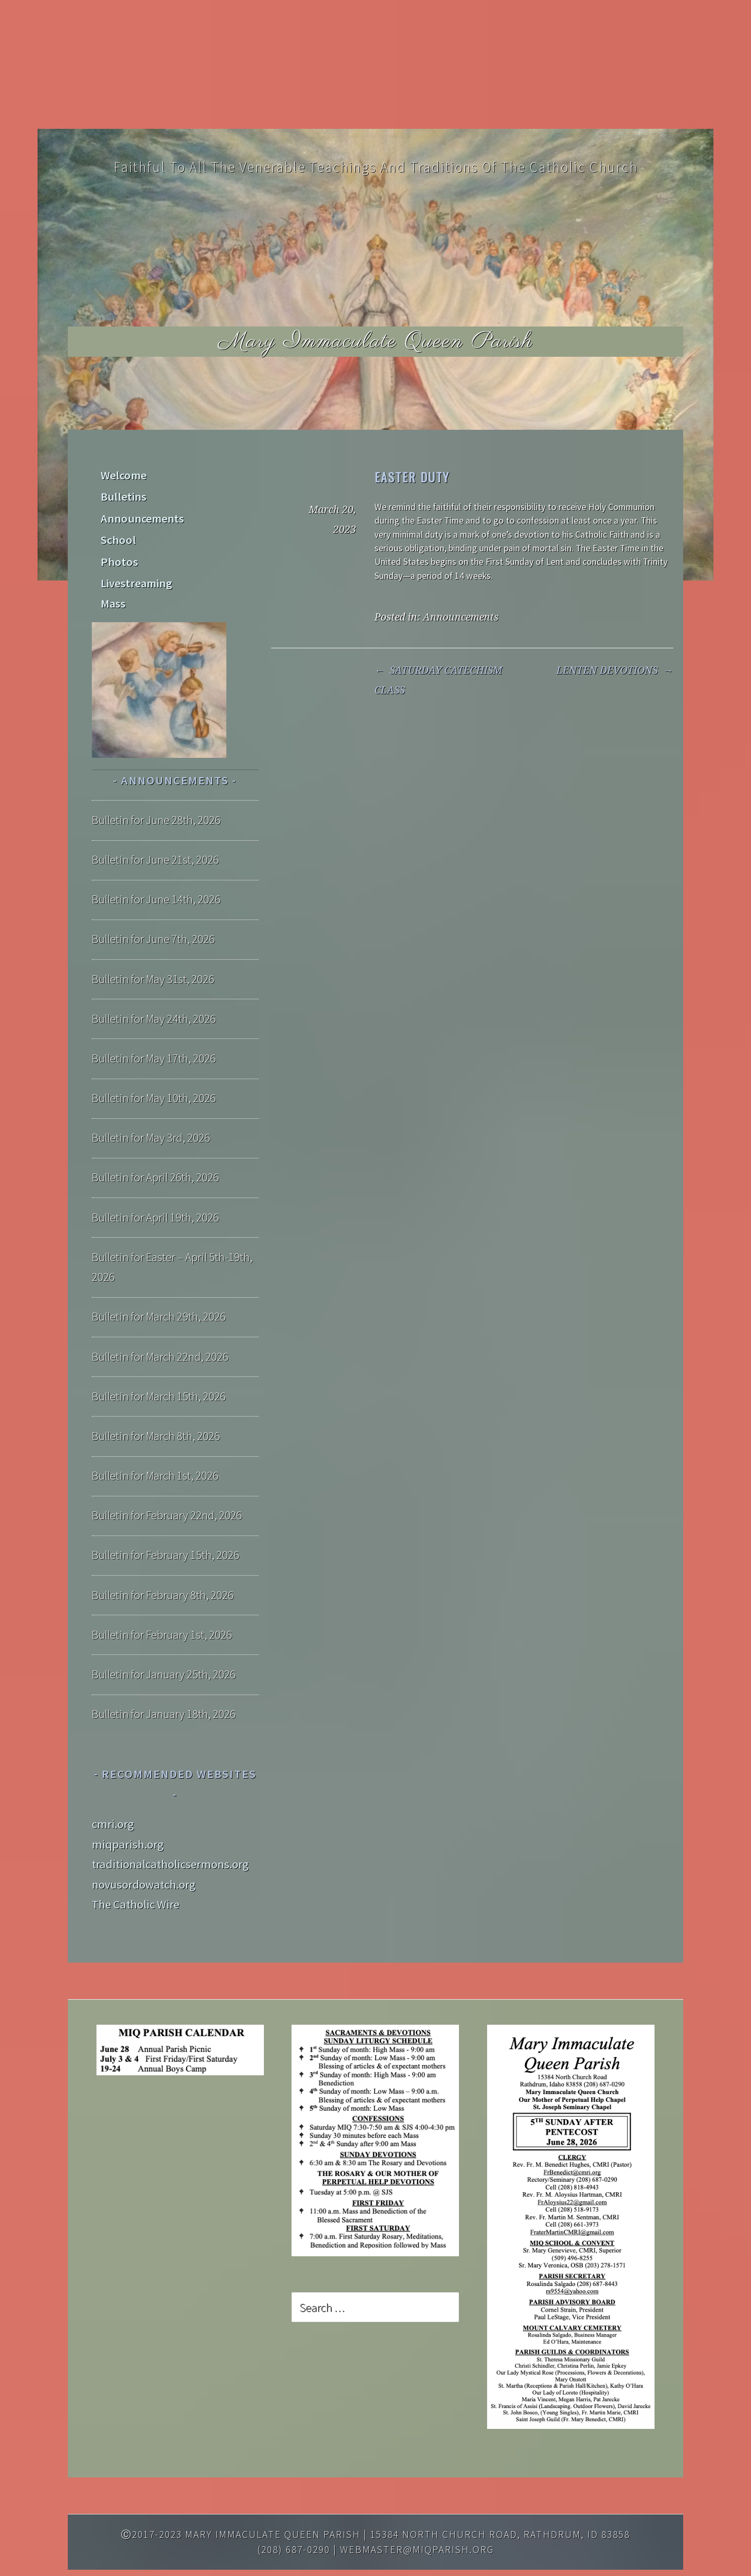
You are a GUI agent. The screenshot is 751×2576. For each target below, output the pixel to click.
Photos (118, 554)
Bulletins (123, 494)
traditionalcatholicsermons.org (170, 1834)
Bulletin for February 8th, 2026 (163, 1564)
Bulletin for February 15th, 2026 (165, 1525)
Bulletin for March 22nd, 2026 (160, 1326)
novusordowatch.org (144, 1854)
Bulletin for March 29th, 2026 (159, 1286)
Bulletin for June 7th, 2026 (153, 909)
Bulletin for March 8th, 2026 (156, 1406)
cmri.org (113, 1794)
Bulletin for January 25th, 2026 (164, 1644)
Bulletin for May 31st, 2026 (153, 948)
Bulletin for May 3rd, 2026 (151, 1107)
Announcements (461, 617)
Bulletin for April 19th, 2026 (155, 1187)
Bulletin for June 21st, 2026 (155, 830)
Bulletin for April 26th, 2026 (155, 1147)
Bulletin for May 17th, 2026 (154, 1028)
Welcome (123, 474)
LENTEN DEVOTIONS (614, 670)
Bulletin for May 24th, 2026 (154, 988)
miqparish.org (128, 1814)
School (117, 534)
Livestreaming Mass (149, 574)
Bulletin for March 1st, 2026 (155, 1445)
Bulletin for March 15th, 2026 (159, 1366)
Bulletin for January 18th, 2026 (164, 1684)
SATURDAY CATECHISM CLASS (438, 680)
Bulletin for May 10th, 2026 (154, 1068)
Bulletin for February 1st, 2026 (162, 1604)
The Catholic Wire (135, 1874)
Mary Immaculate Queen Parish (376, 341)
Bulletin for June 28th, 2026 (156, 790)
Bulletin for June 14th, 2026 (156, 869)
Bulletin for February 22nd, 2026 (167, 1485)
